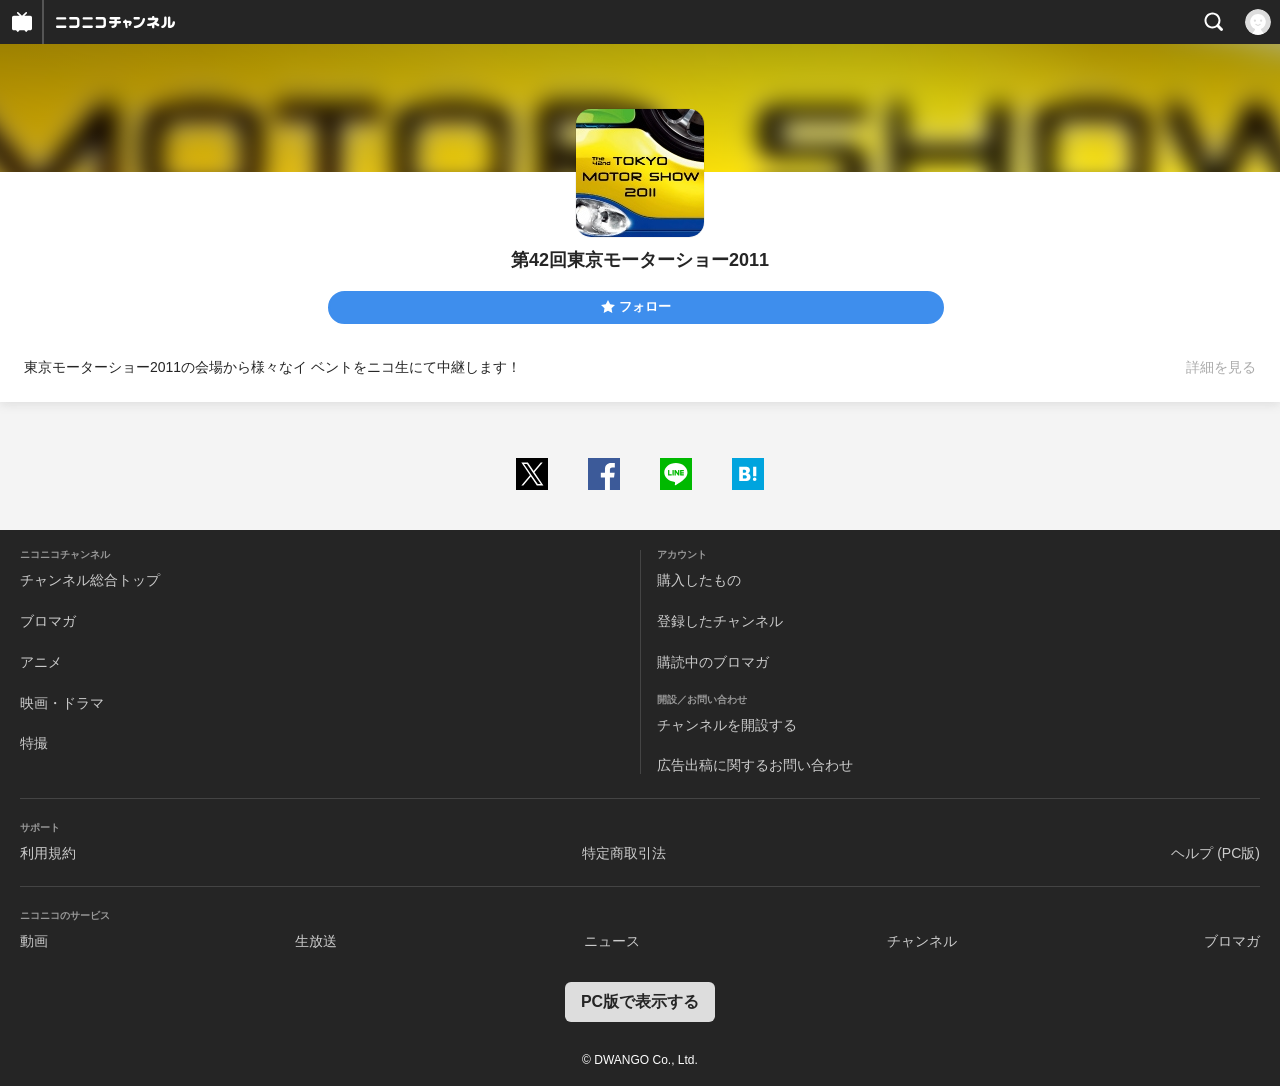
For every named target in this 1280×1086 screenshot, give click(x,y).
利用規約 (48, 853)
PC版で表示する (640, 1001)
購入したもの (699, 580)
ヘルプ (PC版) (1215, 853)
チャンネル (922, 941)
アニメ (41, 662)
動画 (34, 941)
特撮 (34, 743)
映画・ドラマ (62, 703)
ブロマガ (48, 621)
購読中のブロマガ (713, 662)
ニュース (612, 941)
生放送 (316, 941)
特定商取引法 (624, 853)
